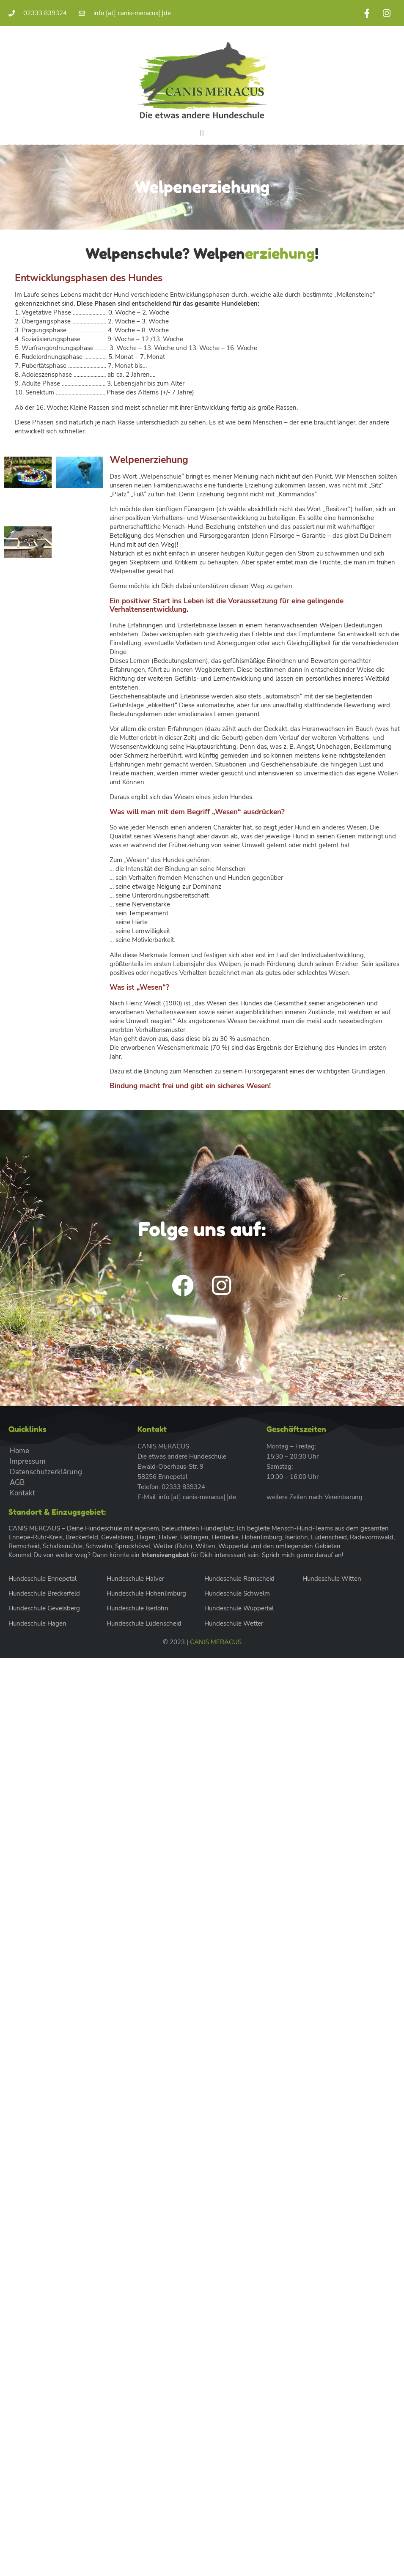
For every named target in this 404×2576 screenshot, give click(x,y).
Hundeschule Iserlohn (137, 1608)
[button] (202, 133)
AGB (17, 1482)
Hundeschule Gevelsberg (44, 1608)
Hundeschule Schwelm (237, 1593)
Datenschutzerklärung (46, 1472)
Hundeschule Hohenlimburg (146, 1593)
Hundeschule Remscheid (239, 1578)
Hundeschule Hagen (37, 1623)
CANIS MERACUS (216, 1642)
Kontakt (22, 1493)
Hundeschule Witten (331, 1578)
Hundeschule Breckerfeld (44, 1593)
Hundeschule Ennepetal (42, 1578)
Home (19, 1451)
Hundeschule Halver (135, 1578)
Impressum (28, 1461)
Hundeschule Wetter (233, 1623)
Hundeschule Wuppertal (239, 1608)
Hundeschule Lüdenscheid (144, 1623)
